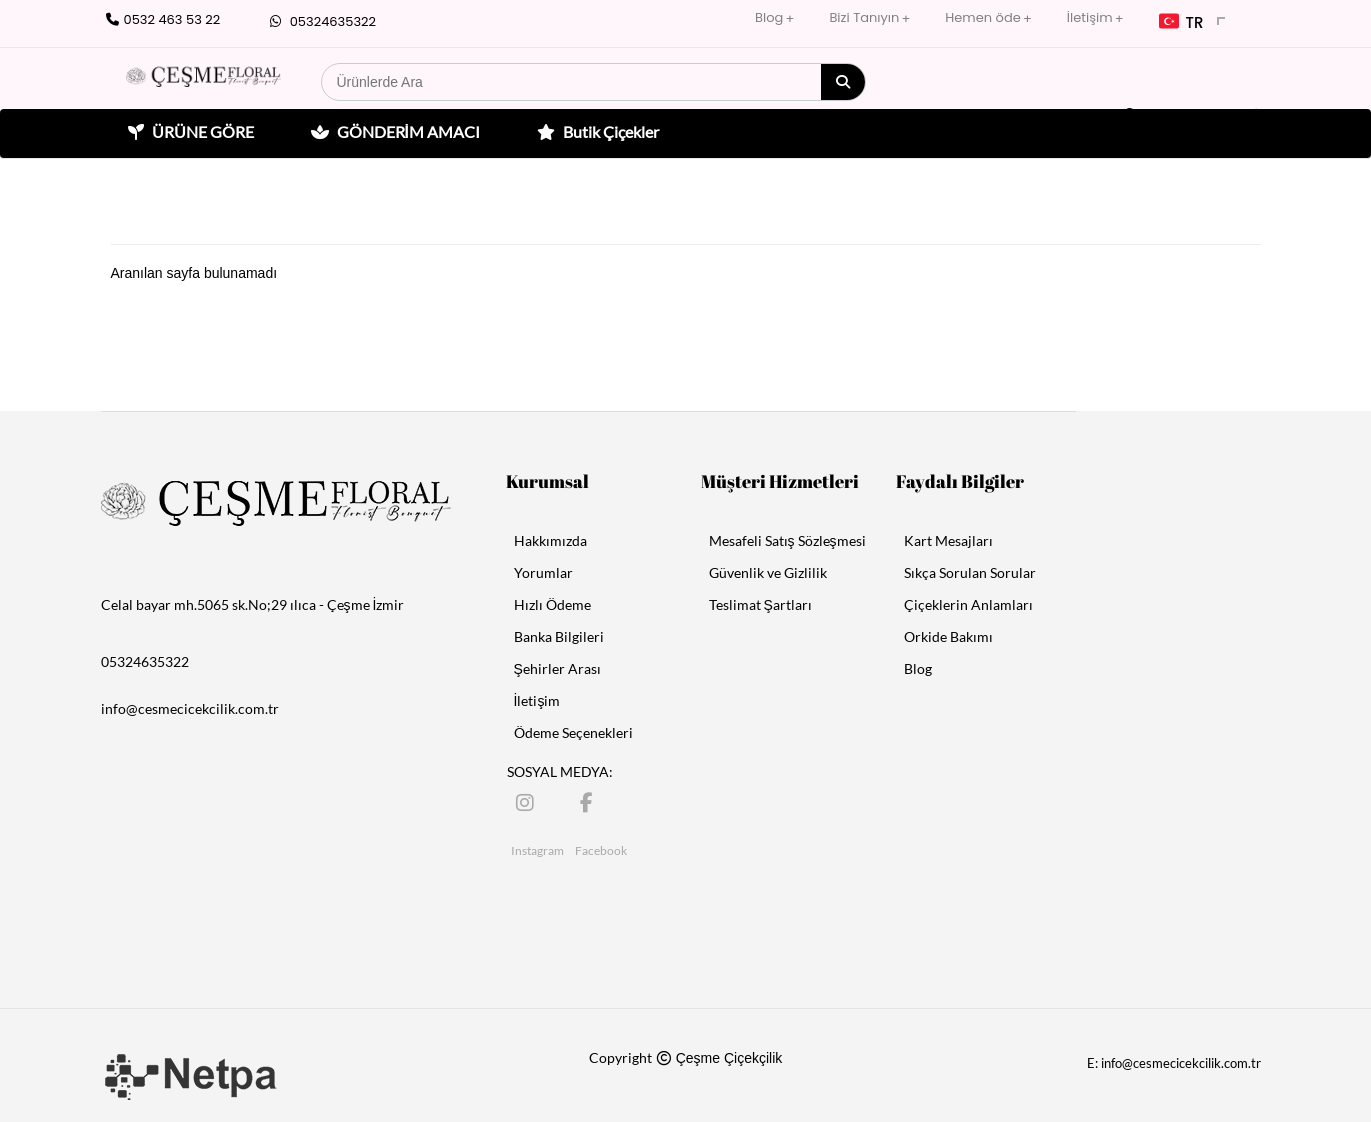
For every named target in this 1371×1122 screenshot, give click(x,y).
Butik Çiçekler (595, 132)
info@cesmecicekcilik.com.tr (190, 708)
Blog (769, 17)
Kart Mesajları (948, 540)
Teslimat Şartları (760, 604)
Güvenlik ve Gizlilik (768, 572)
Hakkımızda (550, 540)
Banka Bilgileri (559, 636)
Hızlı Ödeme (552, 604)
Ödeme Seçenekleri (573, 732)
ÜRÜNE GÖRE (188, 132)
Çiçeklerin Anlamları (968, 604)
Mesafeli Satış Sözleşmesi (787, 540)
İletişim (1090, 17)
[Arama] (843, 82)
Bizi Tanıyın (864, 17)
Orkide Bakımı (948, 636)
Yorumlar (543, 572)
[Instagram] (526, 801)
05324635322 (320, 21)
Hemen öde (982, 17)
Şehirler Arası (557, 668)
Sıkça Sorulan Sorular (970, 572)
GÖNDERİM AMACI (393, 132)
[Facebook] (590, 801)
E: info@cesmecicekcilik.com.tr (1174, 1063)
